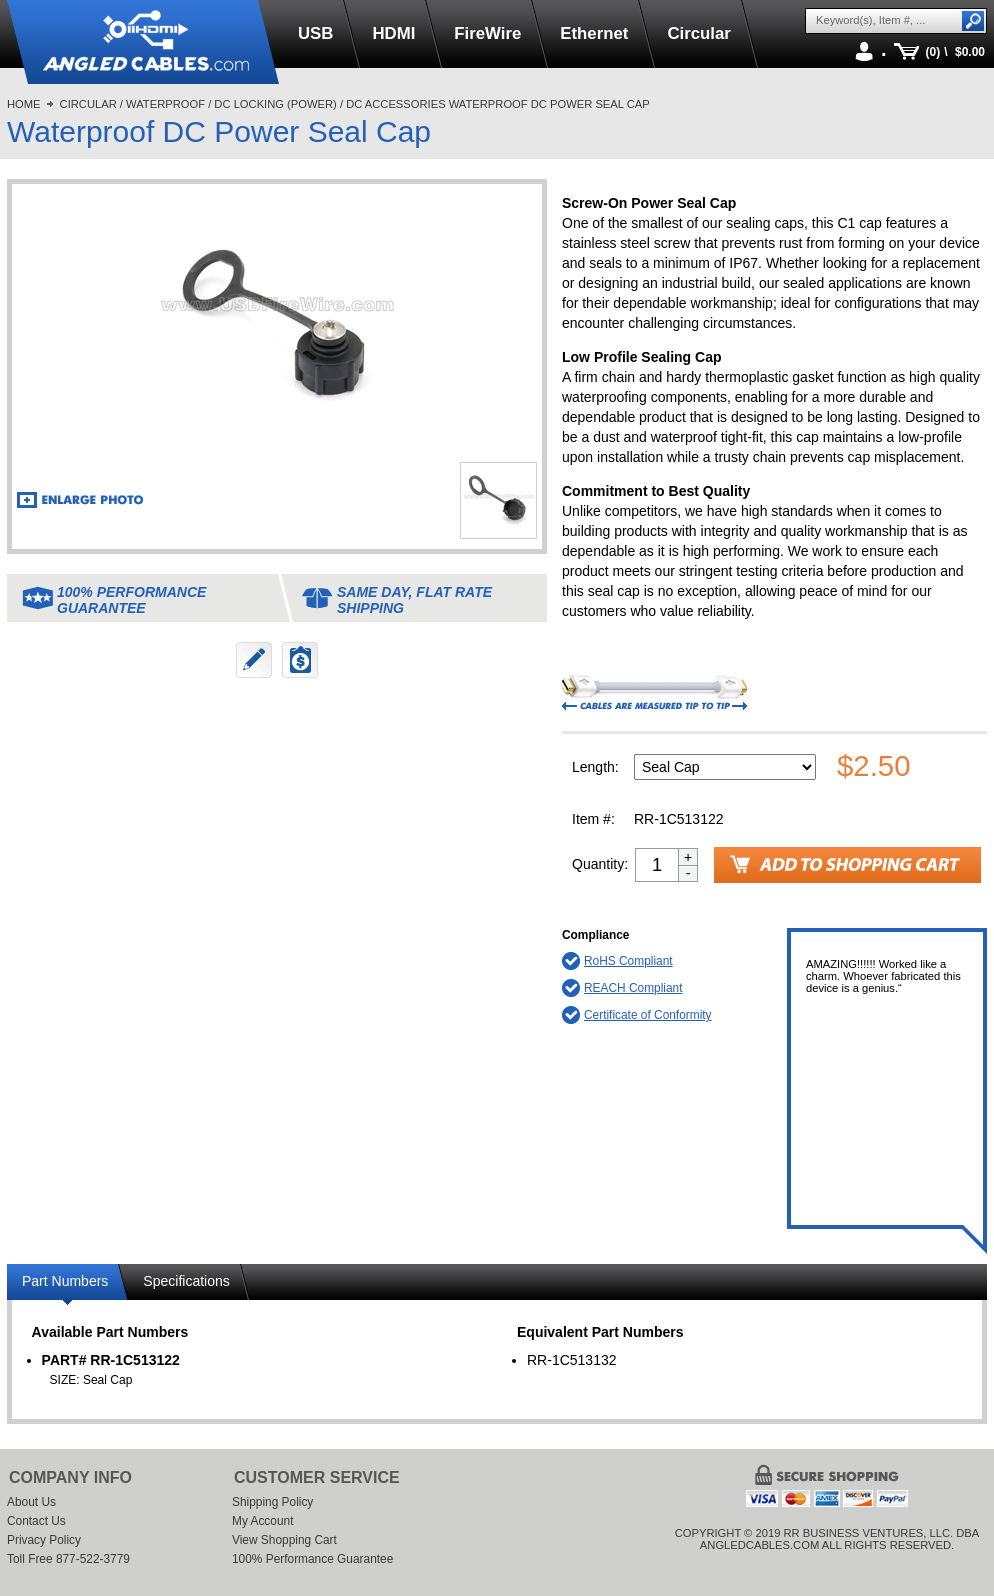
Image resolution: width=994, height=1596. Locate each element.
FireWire (487, 33)
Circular (698, 33)
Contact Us (36, 1521)
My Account (262, 1521)
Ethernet (594, 33)
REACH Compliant (633, 988)
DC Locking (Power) (275, 104)
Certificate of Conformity (648, 1015)
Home (24, 104)
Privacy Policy (44, 1540)
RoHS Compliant (628, 961)
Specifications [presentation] (186, 1281)
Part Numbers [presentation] (65, 1281)
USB (315, 33)
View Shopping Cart (284, 1540)
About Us (31, 1502)
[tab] (67, 1284)
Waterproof (165, 104)
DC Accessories (395, 104)
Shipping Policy (272, 1502)
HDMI (393, 33)
